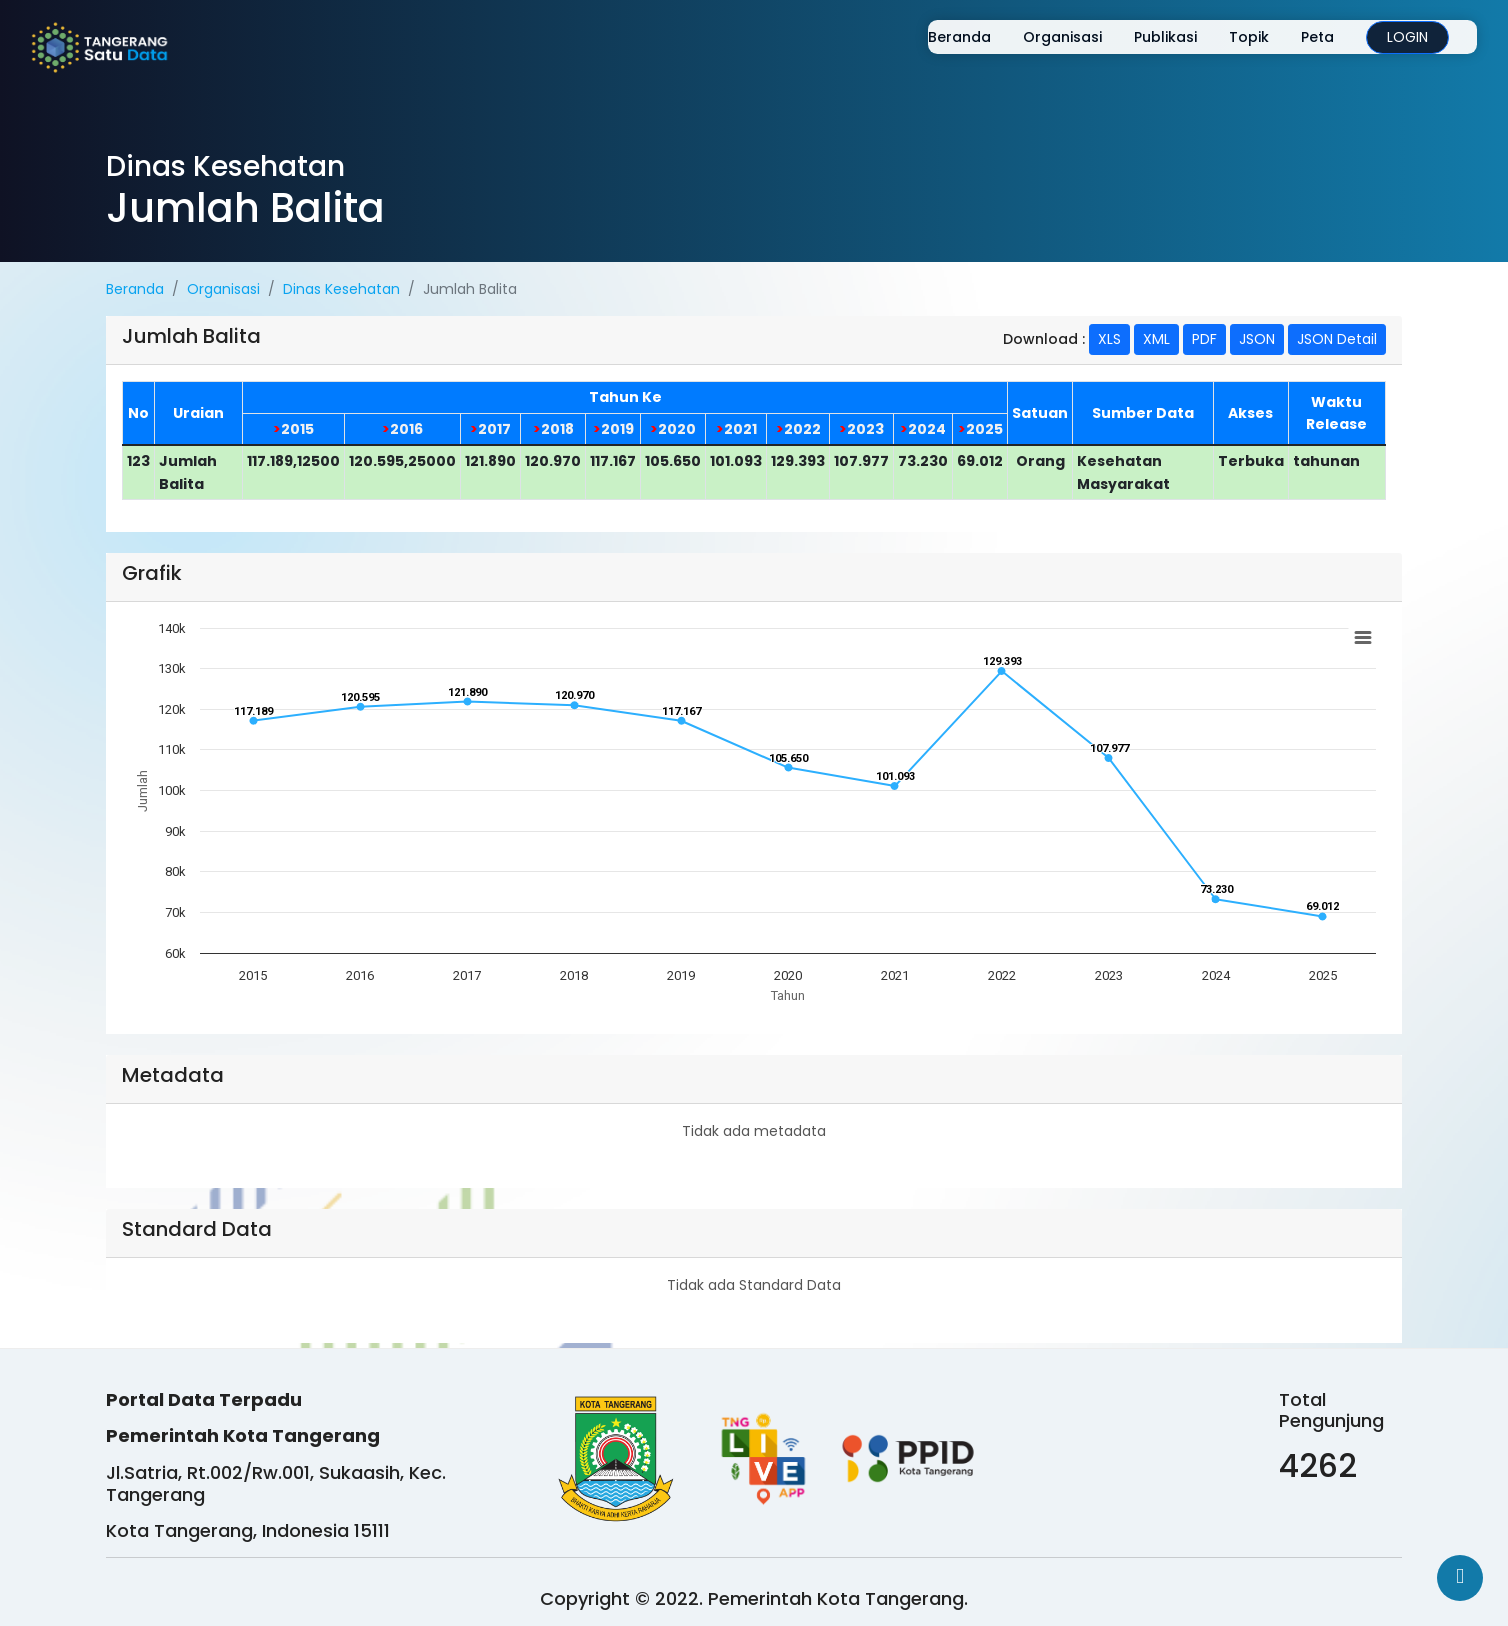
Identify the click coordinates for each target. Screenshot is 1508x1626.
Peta (1303, 52)
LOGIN (1393, 52)
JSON (1257, 339)
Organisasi (1048, 52)
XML (1156, 339)
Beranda (945, 52)
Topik (1235, 52)
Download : (1044, 339)
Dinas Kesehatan (341, 289)
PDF (1204, 339)
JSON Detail (1337, 339)
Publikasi (1151, 52)
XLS (1109, 339)
